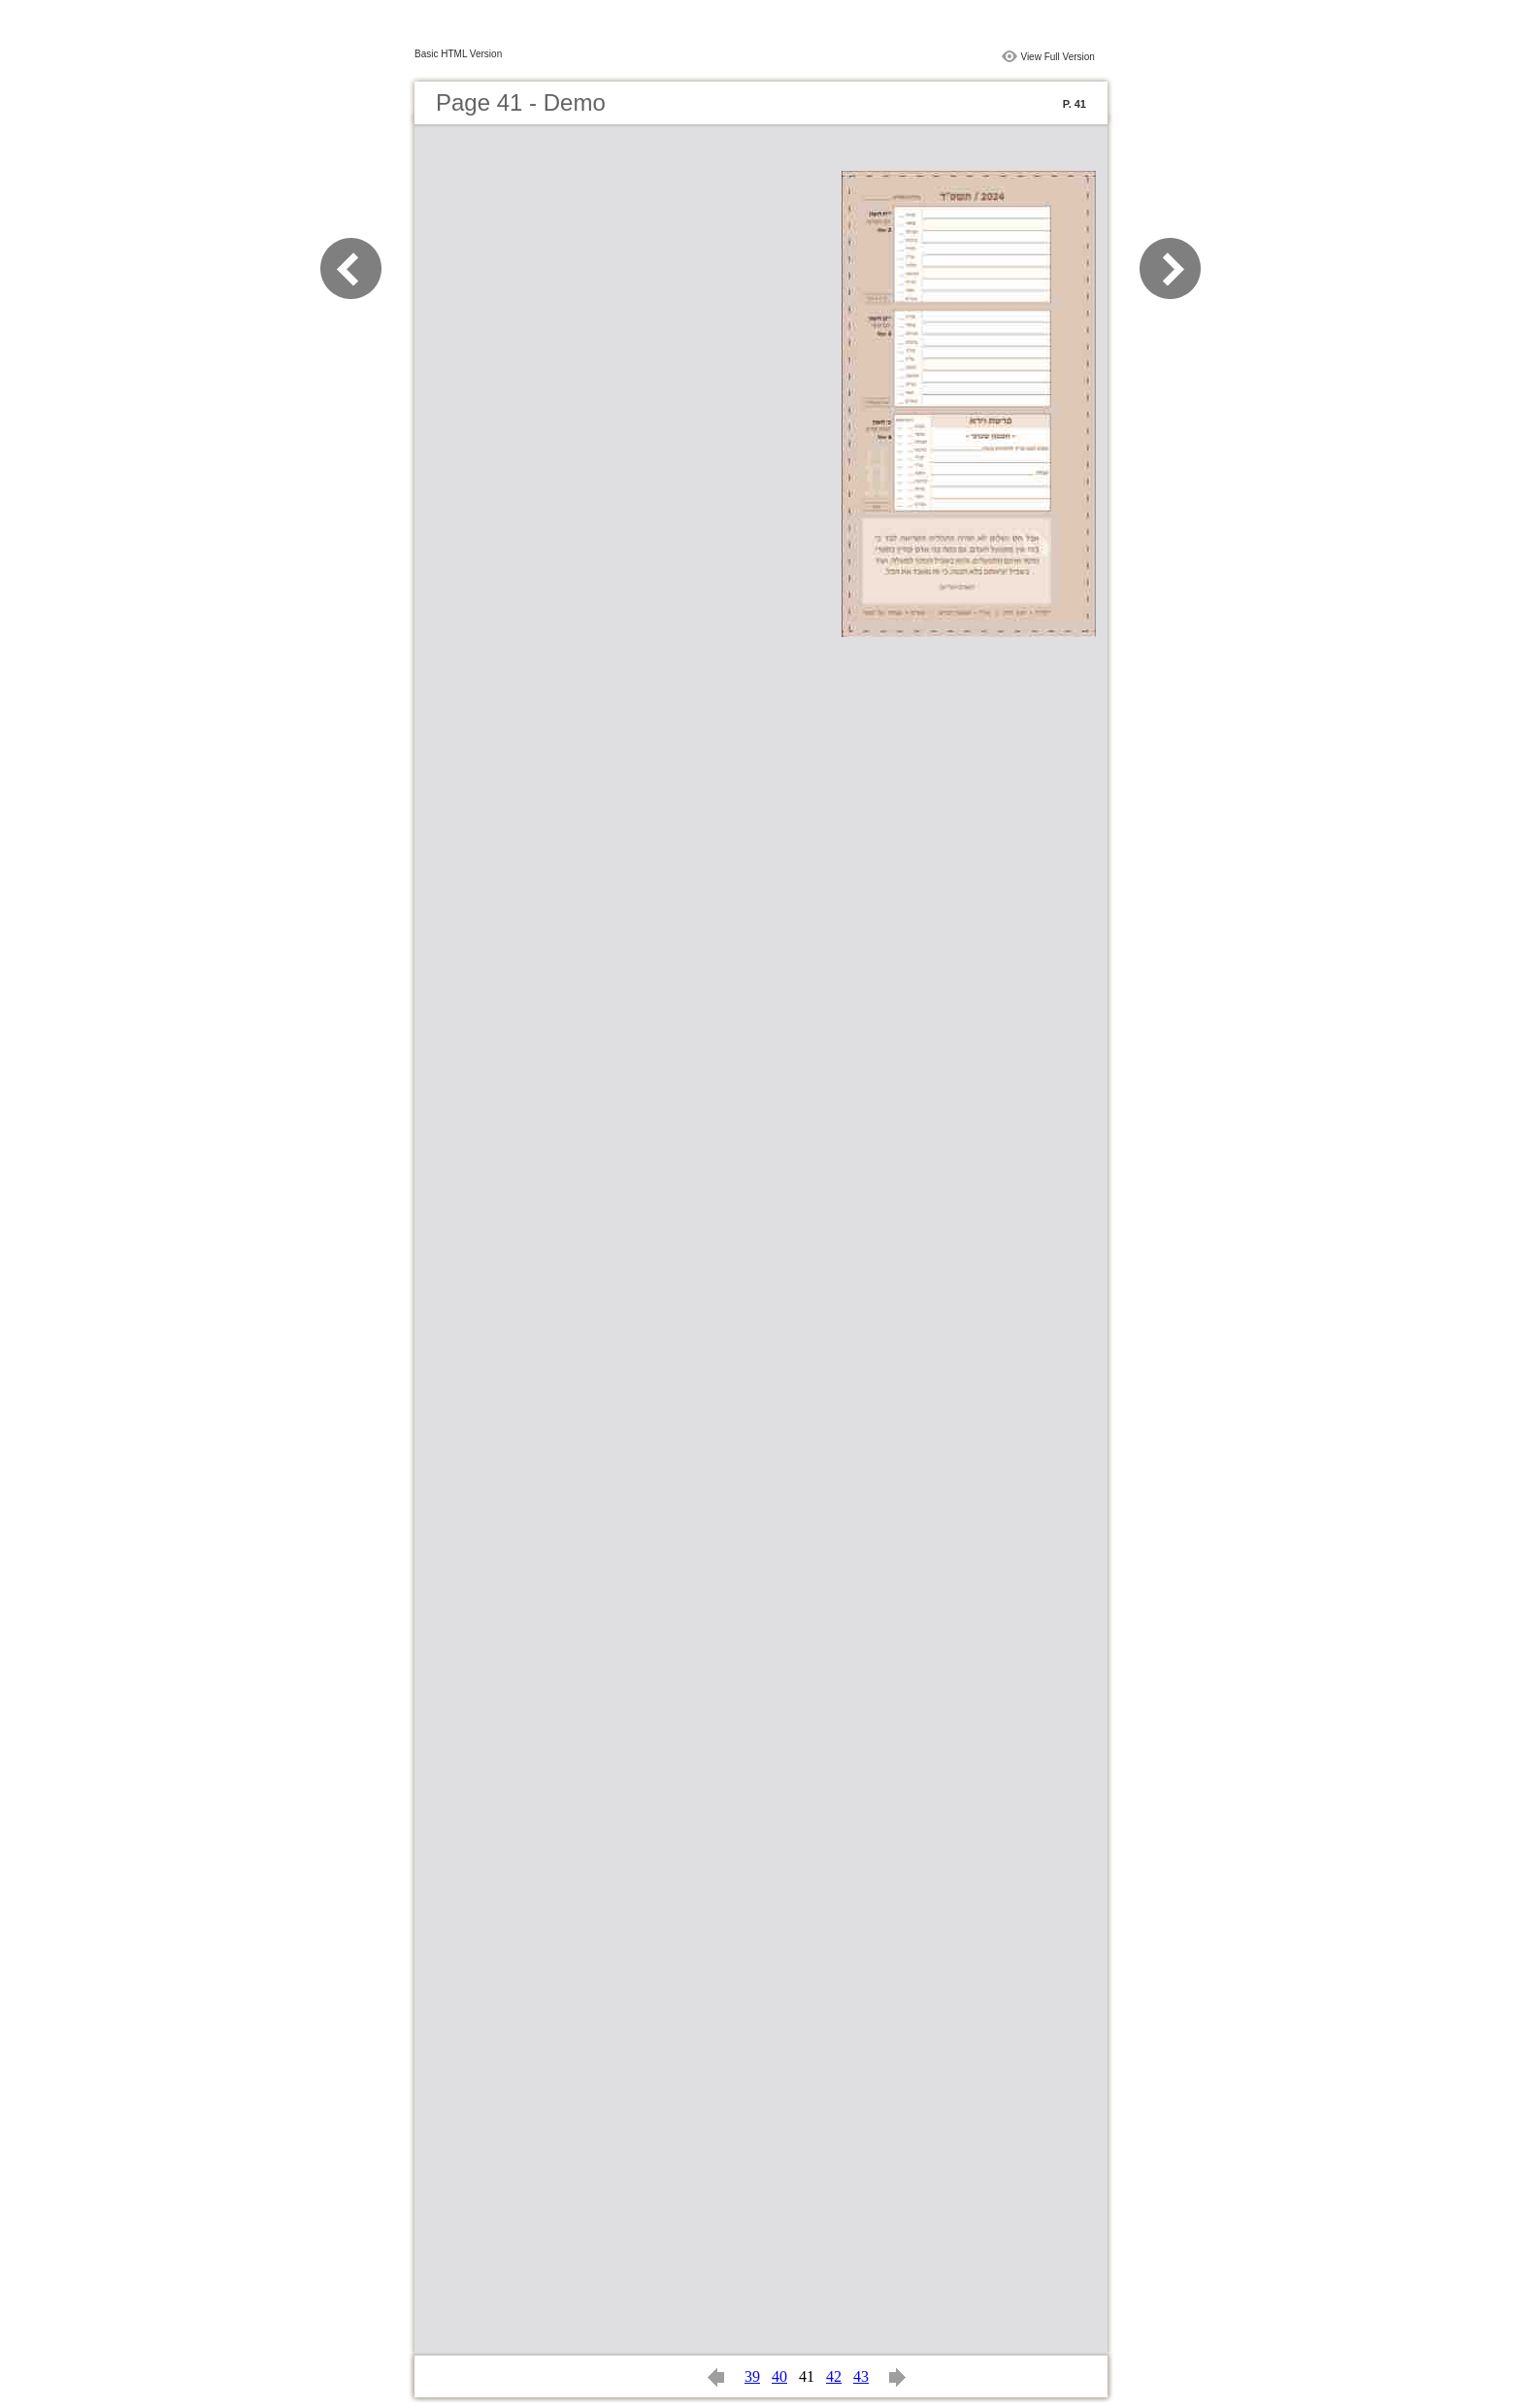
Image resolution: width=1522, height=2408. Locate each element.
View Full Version (1057, 56)
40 (779, 2376)
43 (861, 2376)
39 (752, 2376)
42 (834, 2376)
